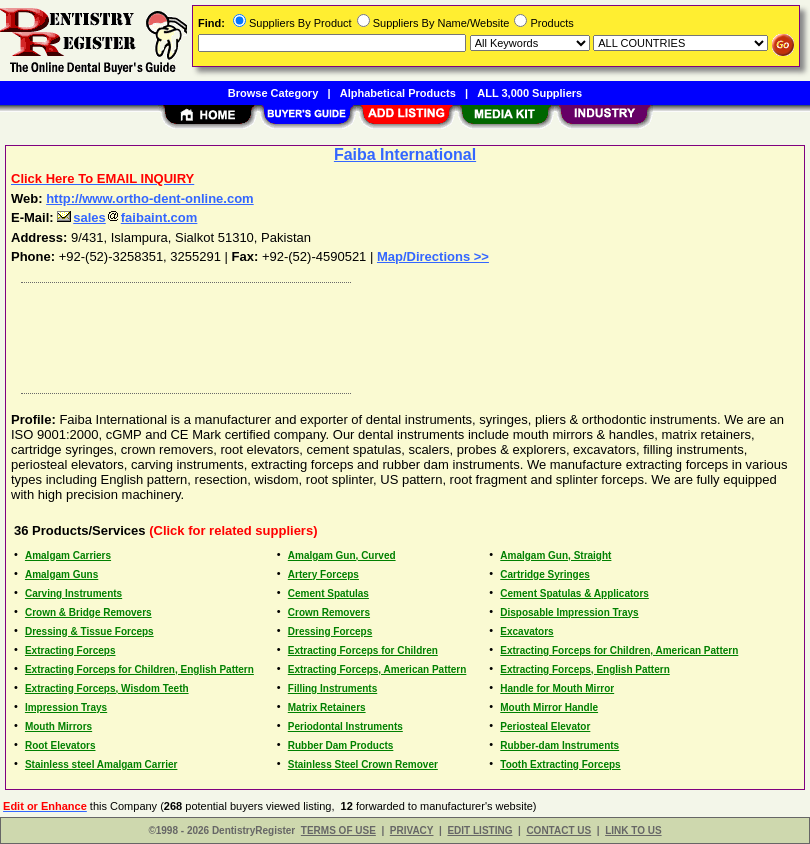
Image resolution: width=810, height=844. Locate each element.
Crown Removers (329, 612)
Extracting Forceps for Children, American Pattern (619, 650)
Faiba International (405, 154)
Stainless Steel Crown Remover (363, 764)
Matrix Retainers (327, 707)
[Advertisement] (401, 333)
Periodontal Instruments (345, 726)
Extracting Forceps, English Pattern (584, 669)
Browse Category (273, 93)
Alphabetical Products (398, 93)
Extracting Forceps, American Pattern (377, 669)
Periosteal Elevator (545, 726)
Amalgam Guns (61, 574)
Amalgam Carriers (68, 555)
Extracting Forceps (70, 650)
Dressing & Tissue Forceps (89, 631)
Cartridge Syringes (544, 574)
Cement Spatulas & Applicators (574, 593)
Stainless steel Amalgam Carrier (101, 764)
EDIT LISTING (479, 830)
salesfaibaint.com (127, 217)
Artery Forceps (323, 574)
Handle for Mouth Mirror (557, 688)
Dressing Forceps (330, 631)
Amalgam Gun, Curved (342, 555)
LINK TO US (633, 830)
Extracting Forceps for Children (363, 650)
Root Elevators (60, 745)
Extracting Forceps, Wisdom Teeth (107, 688)
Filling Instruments (332, 688)
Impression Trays (66, 707)
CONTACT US (558, 830)
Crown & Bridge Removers (88, 612)
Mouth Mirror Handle (549, 707)
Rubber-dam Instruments (559, 745)
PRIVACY (412, 830)
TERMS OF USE (338, 830)
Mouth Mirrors (58, 726)
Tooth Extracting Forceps (560, 764)
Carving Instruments (73, 593)
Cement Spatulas (328, 593)
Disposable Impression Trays (569, 612)
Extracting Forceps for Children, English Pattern (139, 669)
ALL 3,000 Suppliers (529, 93)
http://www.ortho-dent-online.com (150, 198)
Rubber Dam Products (341, 745)
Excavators (526, 631)
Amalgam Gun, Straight (555, 555)
